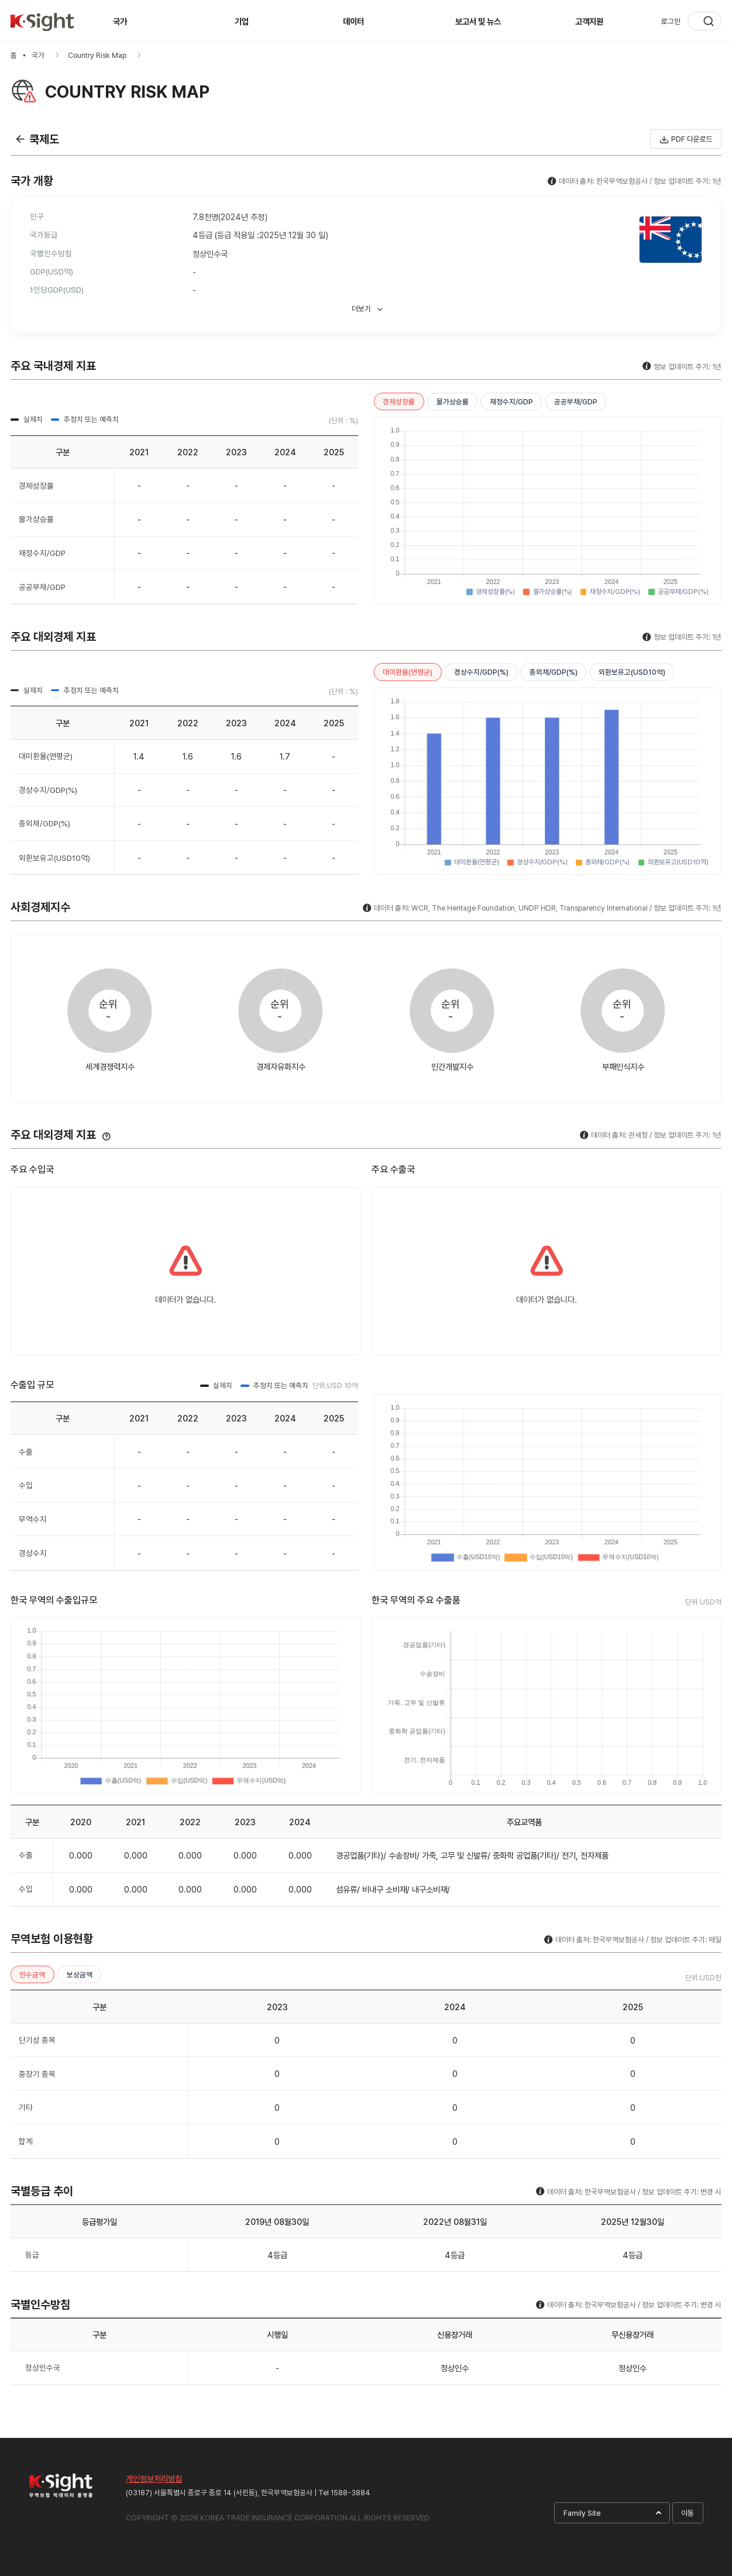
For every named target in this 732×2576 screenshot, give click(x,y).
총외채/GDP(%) (554, 672)
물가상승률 (453, 401)
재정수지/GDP (511, 401)
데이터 (353, 21)
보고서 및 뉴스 (478, 21)
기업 (242, 21)
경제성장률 (399, 401)
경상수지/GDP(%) (481, 672)
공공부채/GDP (575, 401)
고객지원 (589, 21)
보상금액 (79, 1974)
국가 (120, 21)
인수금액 (32, 1974)
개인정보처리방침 (154, 2479)
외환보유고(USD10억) (632, 672)
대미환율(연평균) (407, 672)
